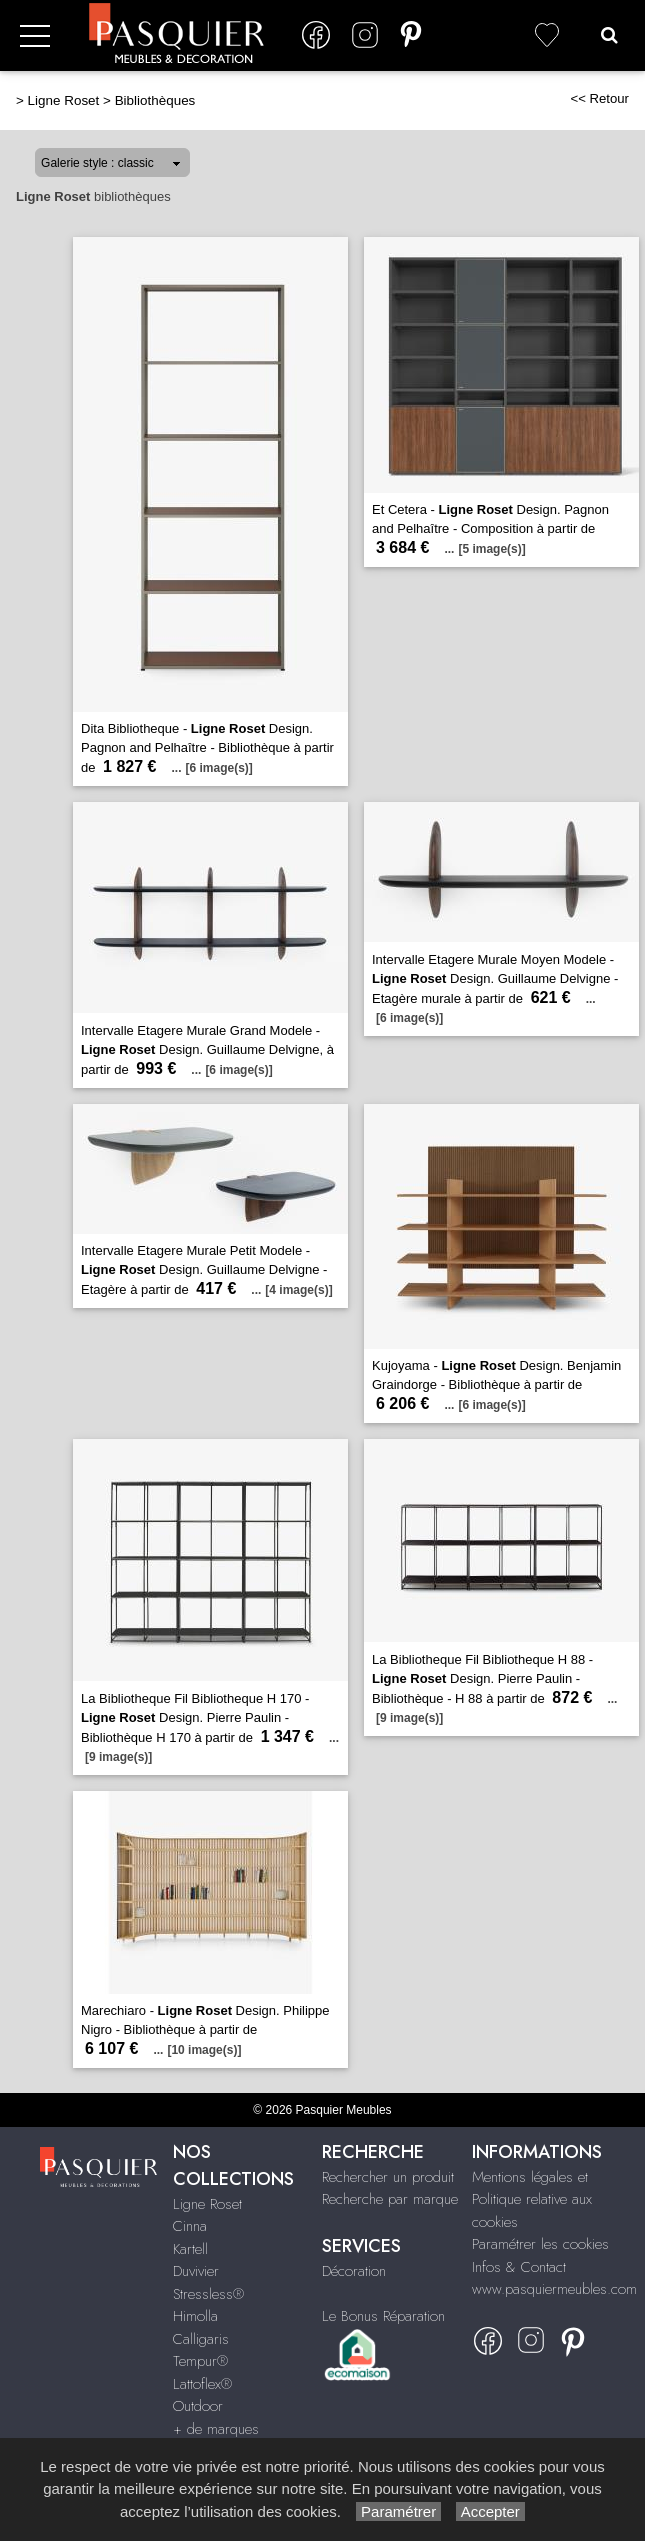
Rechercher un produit (388, 2177)
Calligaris (201, 2339)
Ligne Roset (64, 100)
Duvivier (196, 2271)
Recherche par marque (390, 2199)
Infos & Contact (519, 2267)
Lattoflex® (202, 2384)
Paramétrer (398, 2511)
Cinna (190, 2226)
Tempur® (200, 2361)
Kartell (190, 2249)
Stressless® (208, 2294)
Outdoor (198, 2406)
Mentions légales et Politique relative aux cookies (532, 2199)
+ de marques (216, 2429)
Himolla (195, 2316)
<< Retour (599, 98)
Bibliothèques (155, 100)
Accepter (490, 2511)
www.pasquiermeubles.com (554, 2289)
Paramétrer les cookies (540, 2244)
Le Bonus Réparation (383, 2316)
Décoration (354, 2271)
